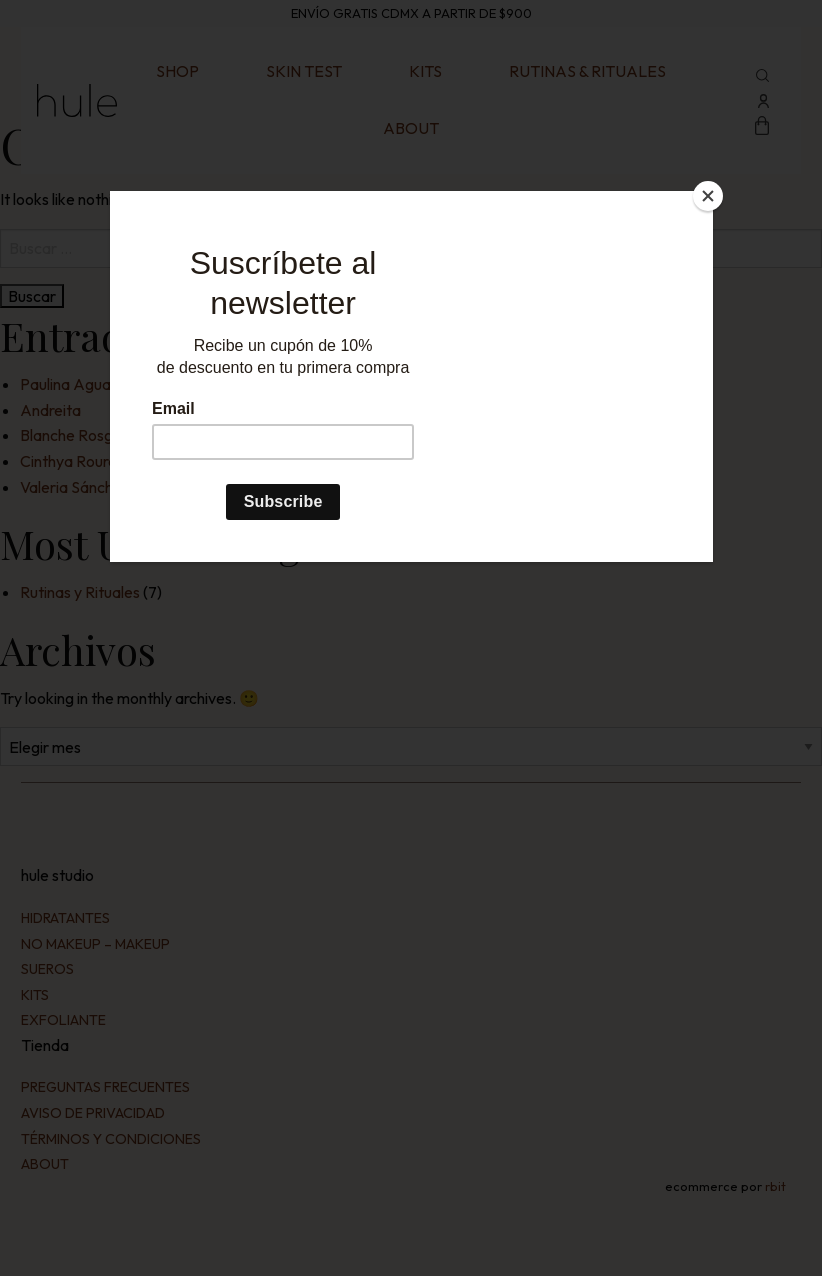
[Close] (708, 196)
